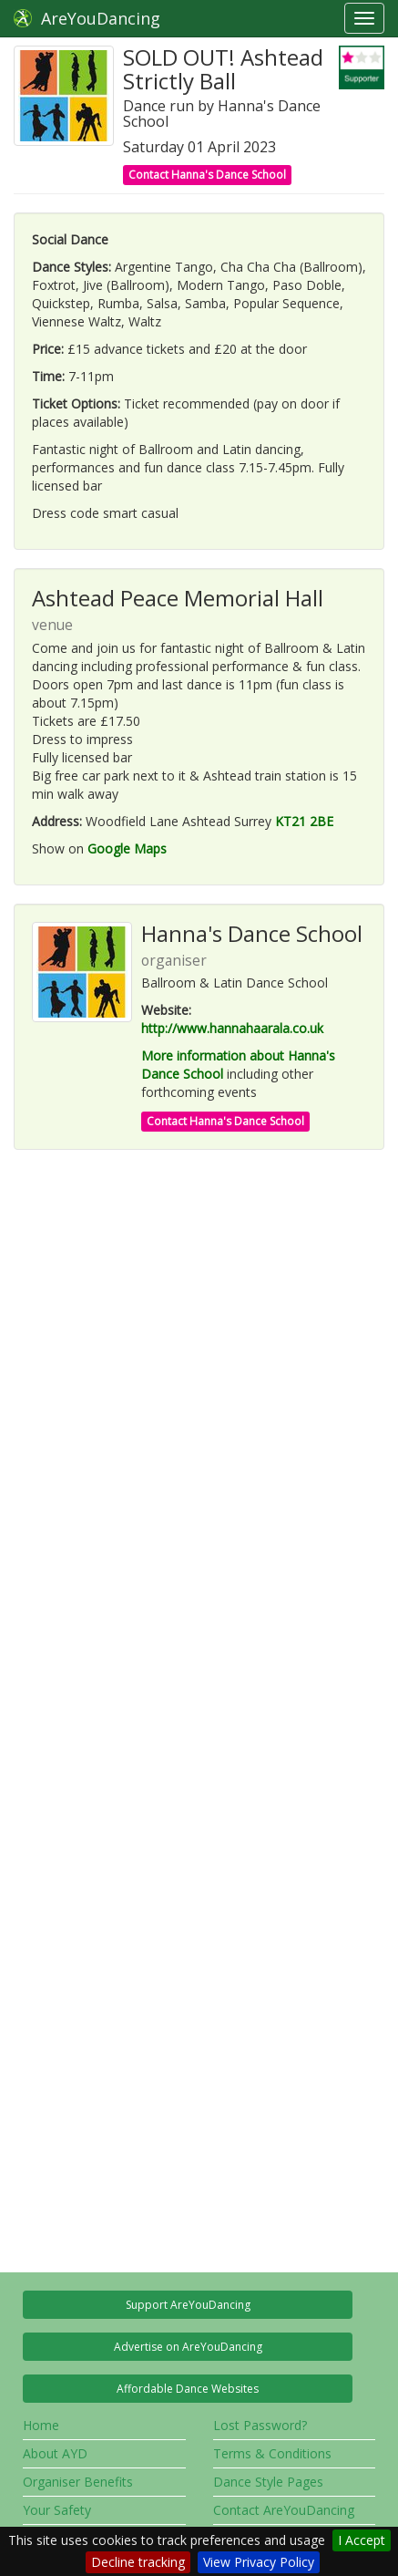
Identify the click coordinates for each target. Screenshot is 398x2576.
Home (41, 2425)
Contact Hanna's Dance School (207, 174)
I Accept (361, 2540)
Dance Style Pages (268, 2481)
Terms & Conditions (272, 2453)
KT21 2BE (304, 821)
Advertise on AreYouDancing (188, 2346)
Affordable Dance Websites (188, 2388)
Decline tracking (138, 2562)
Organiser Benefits (78, 2481)
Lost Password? (260, 2425)
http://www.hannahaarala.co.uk (232, 1028)
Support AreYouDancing (188, 2304)
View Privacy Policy (258, 2562)
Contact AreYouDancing (283, 2510)
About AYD (55, 2453)
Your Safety (57, 2510)
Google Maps (127, 848)
